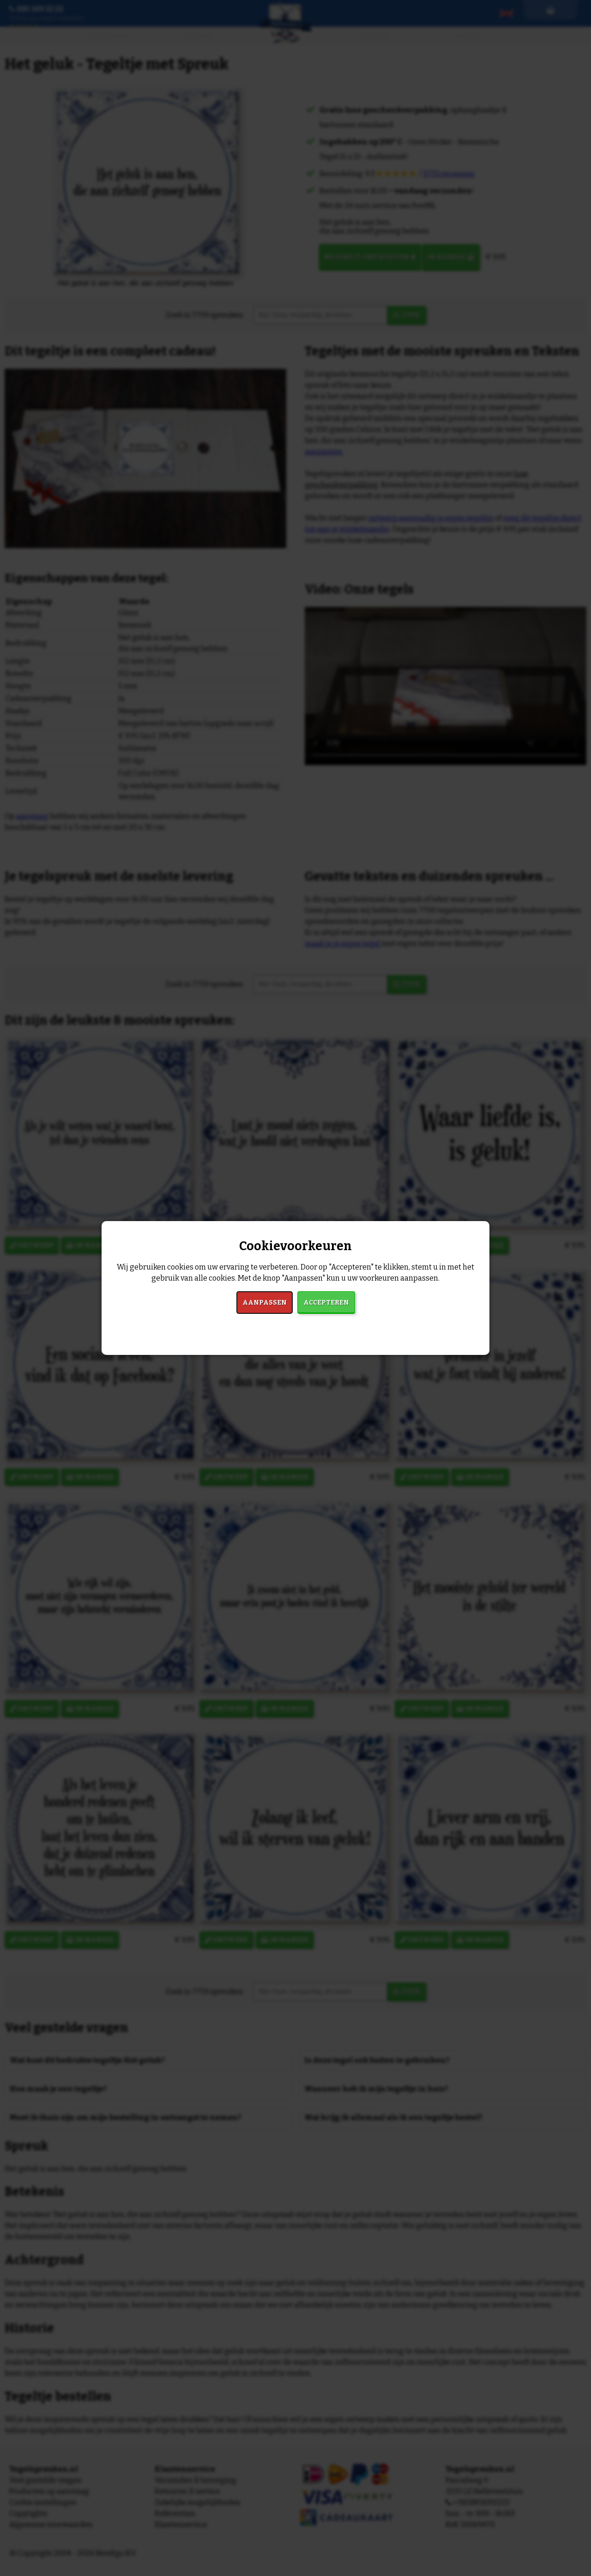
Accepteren (326, 1302)
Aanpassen (264, 1302)
